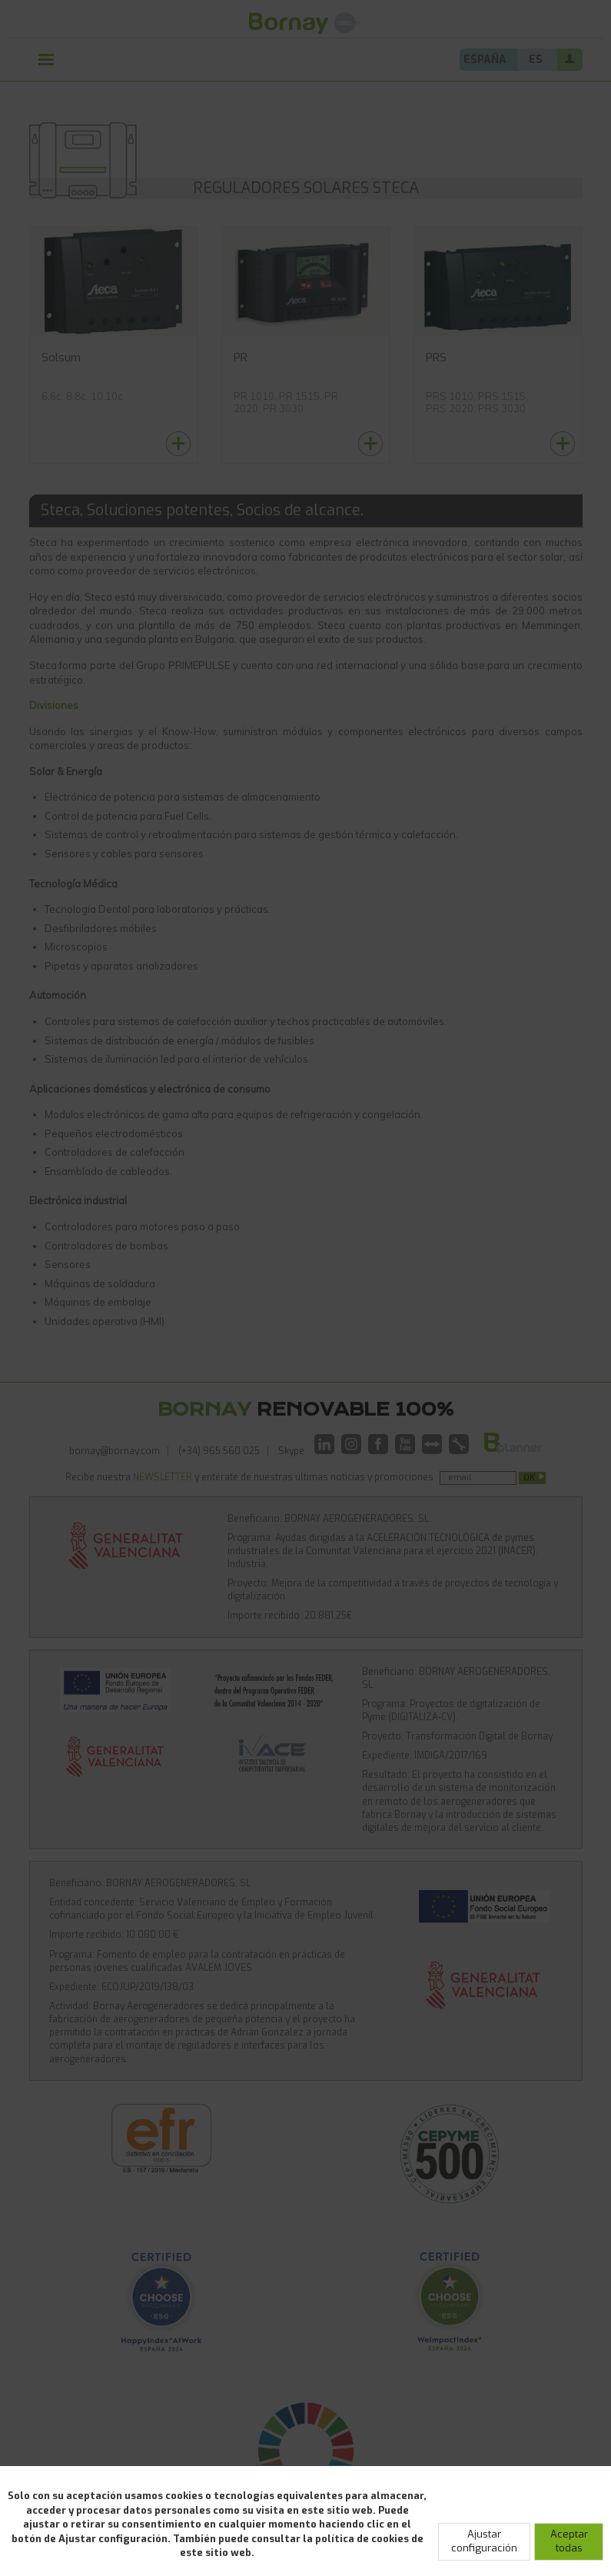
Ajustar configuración (484, 2541)
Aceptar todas (569, 2541)
